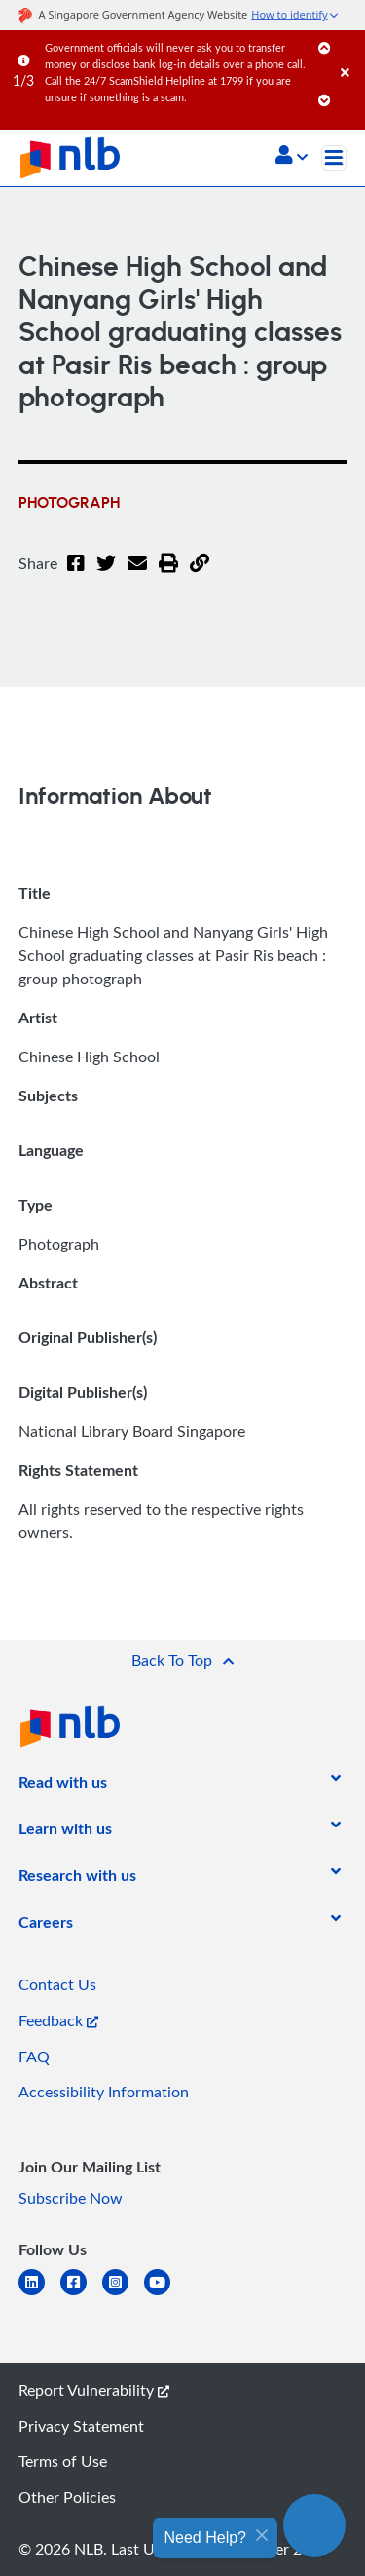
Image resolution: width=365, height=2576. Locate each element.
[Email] (137, 575)
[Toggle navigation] (334, 158)
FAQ (34, 2056)
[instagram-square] (123, 2294)
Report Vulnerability (93, 2390)
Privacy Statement (81, 2426)
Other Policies (67, 2497)
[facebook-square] (81, 2294)
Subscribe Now (70, 2198)
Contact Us (57, 1984)
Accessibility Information (103, 2091)
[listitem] (62, 1785)
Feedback (58, 2020)
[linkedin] (39, 2294)
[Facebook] (76, 575)
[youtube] (165, 2294)
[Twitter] (106, 575)
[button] (291, 157)
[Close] (349, 53)
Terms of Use (62, 2461)
